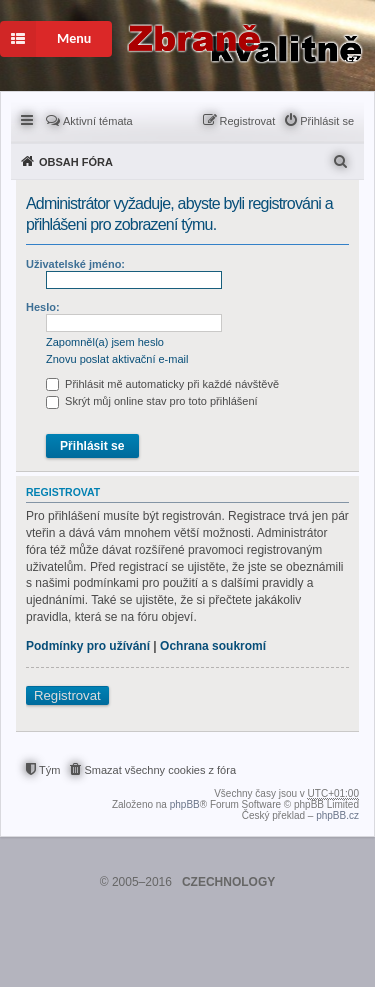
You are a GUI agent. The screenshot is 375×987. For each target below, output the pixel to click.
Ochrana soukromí (213, 646)
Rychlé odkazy (28, 119)
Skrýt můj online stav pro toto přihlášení (152, 401)
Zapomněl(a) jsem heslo (105, 342)
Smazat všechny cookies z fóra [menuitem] (160, 770)
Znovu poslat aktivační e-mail (117, 359)
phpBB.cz (337, 815)
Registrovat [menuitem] (248, 121)
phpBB (185, 804)
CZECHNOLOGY (228, 882)
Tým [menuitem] (49, 770)
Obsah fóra (76, 162)
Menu (45, 39)
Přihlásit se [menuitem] (327, 121)
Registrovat (67, 695)
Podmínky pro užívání (88, 646)
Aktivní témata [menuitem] (98, 121)
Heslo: (43, 307)
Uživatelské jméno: (75, 264)
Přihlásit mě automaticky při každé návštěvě (162, 384)
